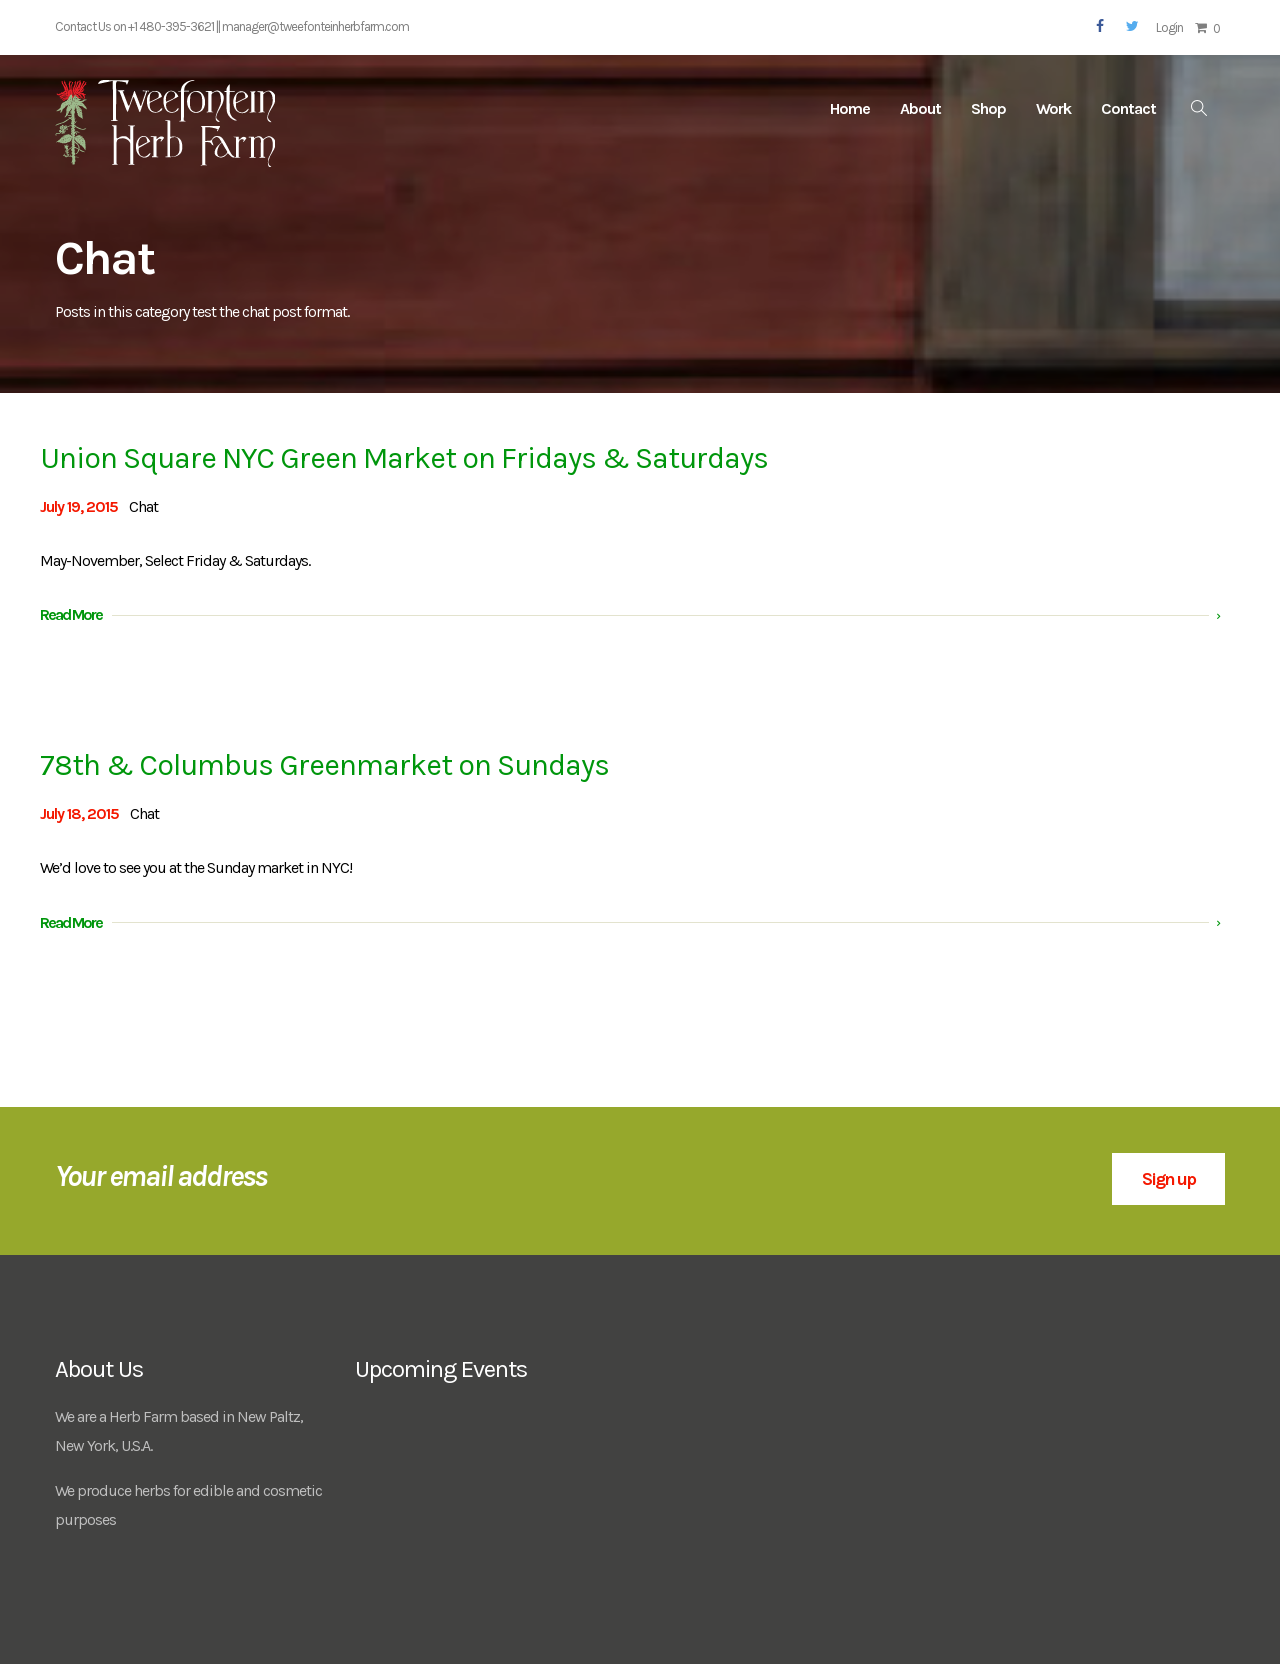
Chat (143, 506)
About (920, 108)
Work (1053, 108)
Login (1169, 27)
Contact (1128, 108)
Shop (988, 108)
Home (850, 108)
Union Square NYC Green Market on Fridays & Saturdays (404, 458)
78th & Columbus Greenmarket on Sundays (324, 765)
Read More (71, 614)
